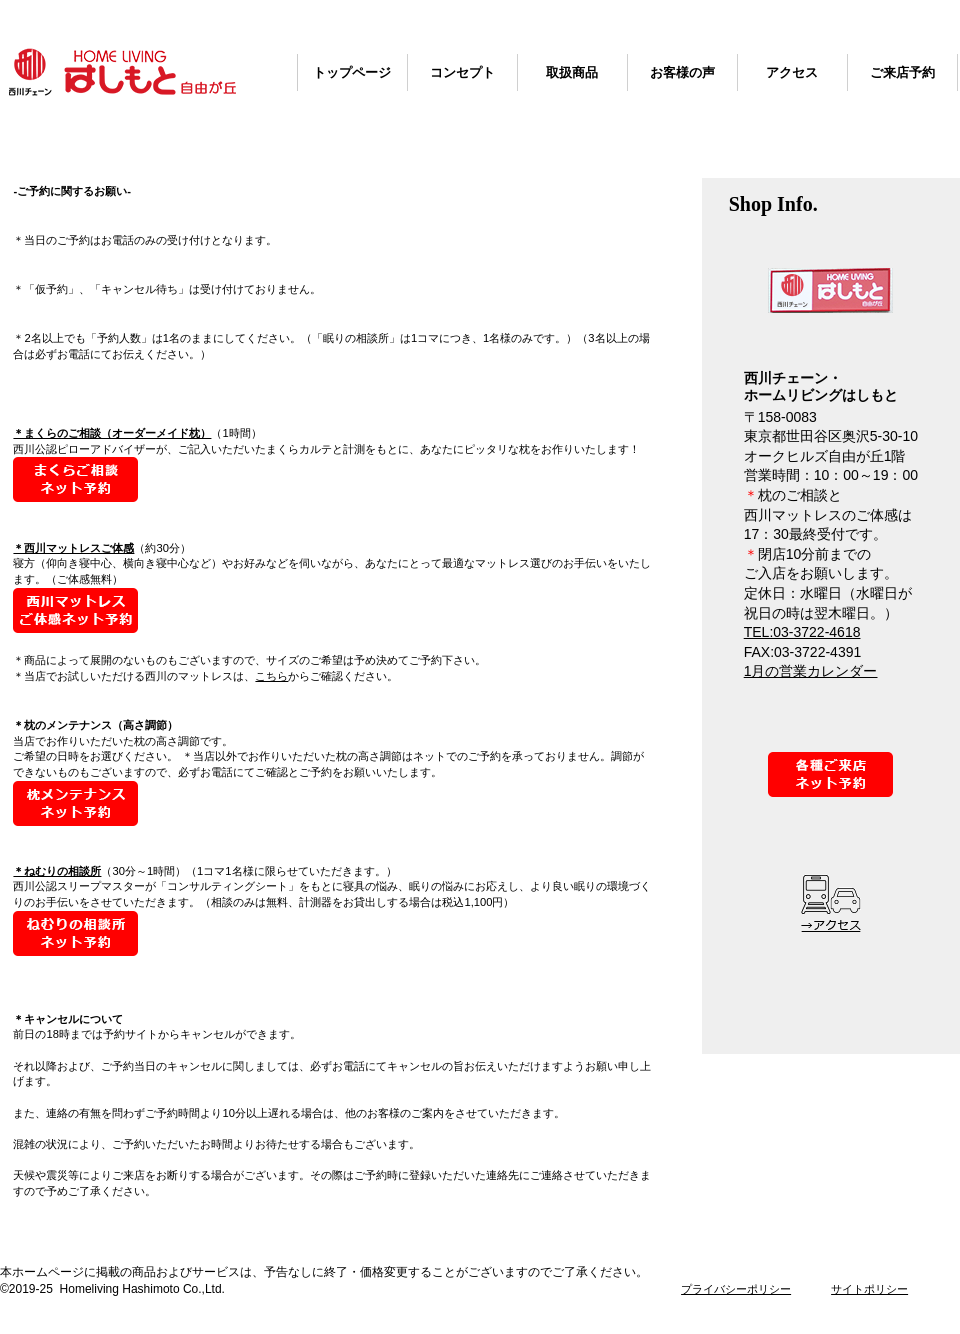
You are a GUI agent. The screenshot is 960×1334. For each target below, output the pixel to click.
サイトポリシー (869, 1289)
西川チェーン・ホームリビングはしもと (122, 72)
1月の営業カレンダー (811, 671)
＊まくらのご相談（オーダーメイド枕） (112, 433)
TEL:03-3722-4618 (802, 632)
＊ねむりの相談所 (57, 871)
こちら (271, 676)
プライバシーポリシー (736, 1289)
